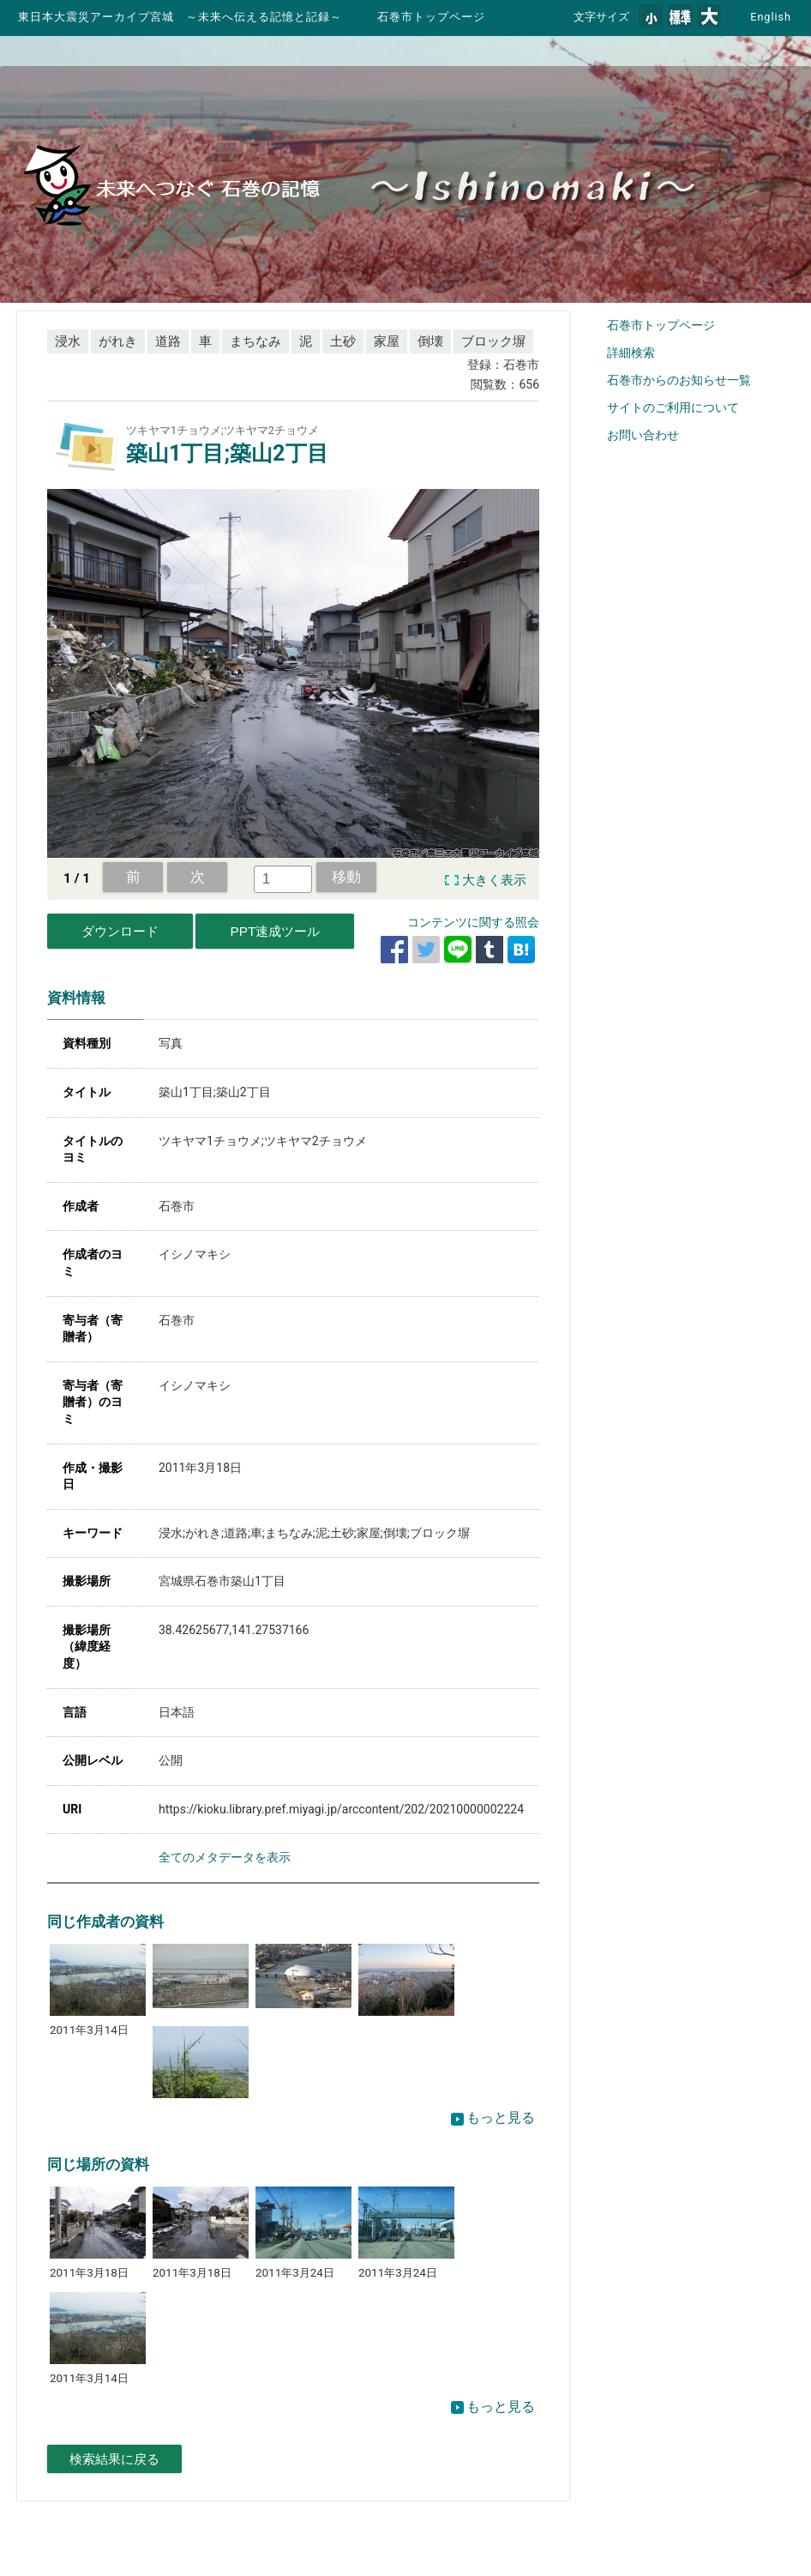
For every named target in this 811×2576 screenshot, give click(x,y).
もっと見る (493, 2117)
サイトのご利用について (673, 407)
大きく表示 (494, 880)
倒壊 (430, 341)
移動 (346, 876)
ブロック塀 (493, 341)
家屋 (386, 341)
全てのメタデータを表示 (225, 1857)
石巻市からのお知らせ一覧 (679, 380)
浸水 (68, 341)
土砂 (343, 341)
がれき (118, 341)
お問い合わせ (643, 435)
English (770, 16)
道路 (168, 341)
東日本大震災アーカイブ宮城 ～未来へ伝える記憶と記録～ (180, 16)
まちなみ (255, 341)
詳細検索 (631, 352)
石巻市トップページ (431, 16)
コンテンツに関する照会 (473, 922)
